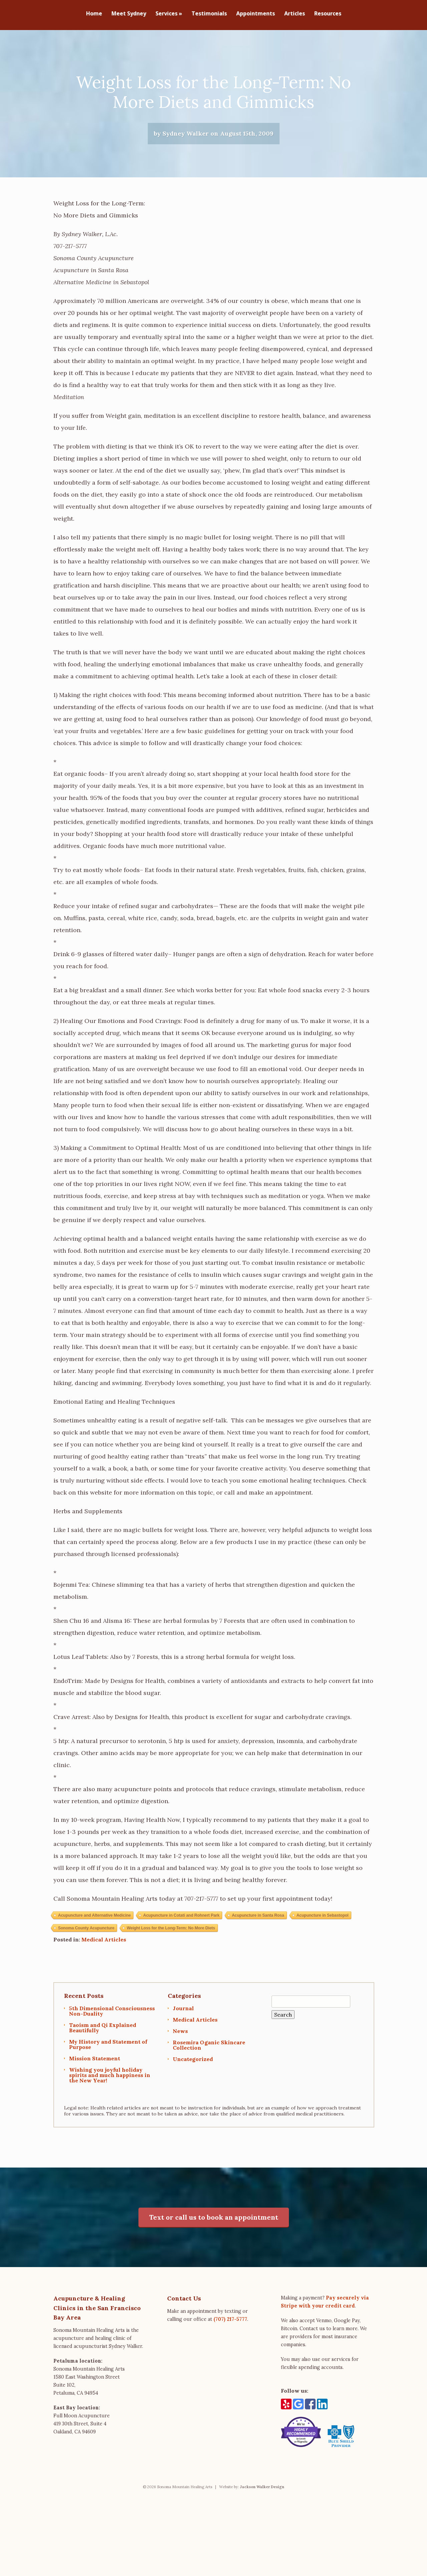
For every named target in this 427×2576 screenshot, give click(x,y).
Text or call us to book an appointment (213, 2220)
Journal (183, 2011)
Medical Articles (103, 1942)
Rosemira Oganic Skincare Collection (209, 2048)
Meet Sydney (128, 14)
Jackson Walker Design (262, 2490)
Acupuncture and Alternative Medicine (94, 1918)
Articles (294, 14)
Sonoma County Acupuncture (86, 1931)
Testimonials (209, 14)
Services (168, 14)
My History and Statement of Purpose (108, 2048)
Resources (327, 14)
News (180, 2034)
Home (94, 14)
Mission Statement (94, 2061)
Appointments (255, 14)
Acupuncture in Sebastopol (323, 1918)
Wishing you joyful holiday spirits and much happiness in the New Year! (109, 2078)
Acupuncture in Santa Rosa (258, 1918)
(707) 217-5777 (230, 2323)
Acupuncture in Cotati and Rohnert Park (181, 1918)
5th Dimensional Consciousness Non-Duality (112, 2014)
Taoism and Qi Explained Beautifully (102, 2031)
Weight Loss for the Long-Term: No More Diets (171, 1931)
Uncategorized (193, 2062)
